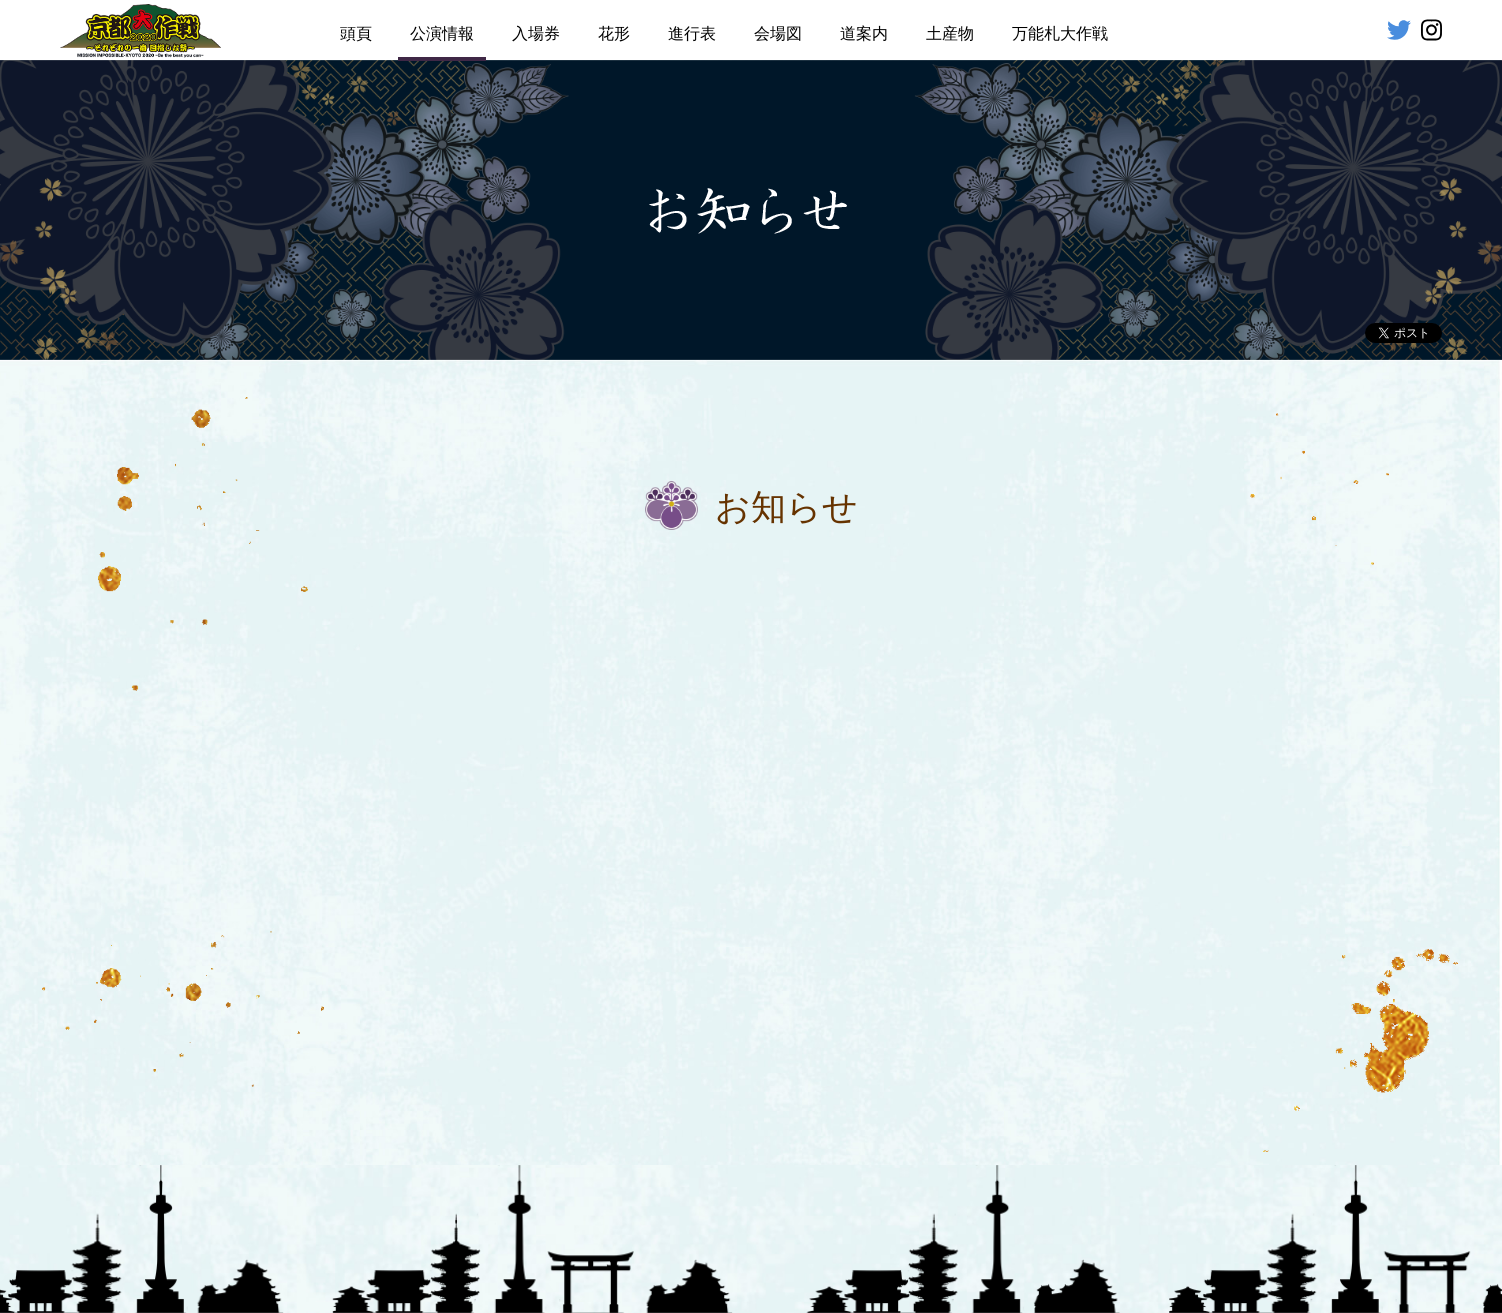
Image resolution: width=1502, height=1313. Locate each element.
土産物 (950, 33)
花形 (614, 33)
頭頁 (356, 33)
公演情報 (442, 33)
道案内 (864, 33)
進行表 (692, 33)
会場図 (778, 33)
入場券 (536, 33)
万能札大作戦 (1060, 33)
